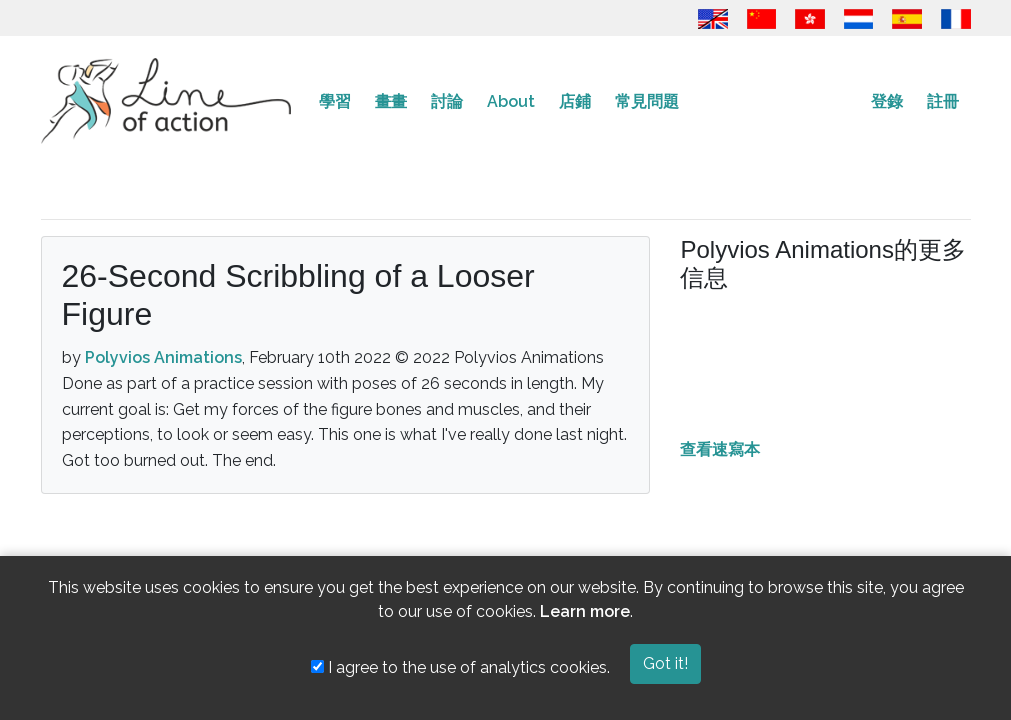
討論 (447, 101)
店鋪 (575, 101)
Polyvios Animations (163, 357)
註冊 (943, 101)
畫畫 (391, 101)
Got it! (665, 663)
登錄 (887, 101)
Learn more (585, 611)
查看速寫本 (720, 449)
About (511, 101)
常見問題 (647, 101)
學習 (335, 101)
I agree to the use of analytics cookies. (460, 667)
